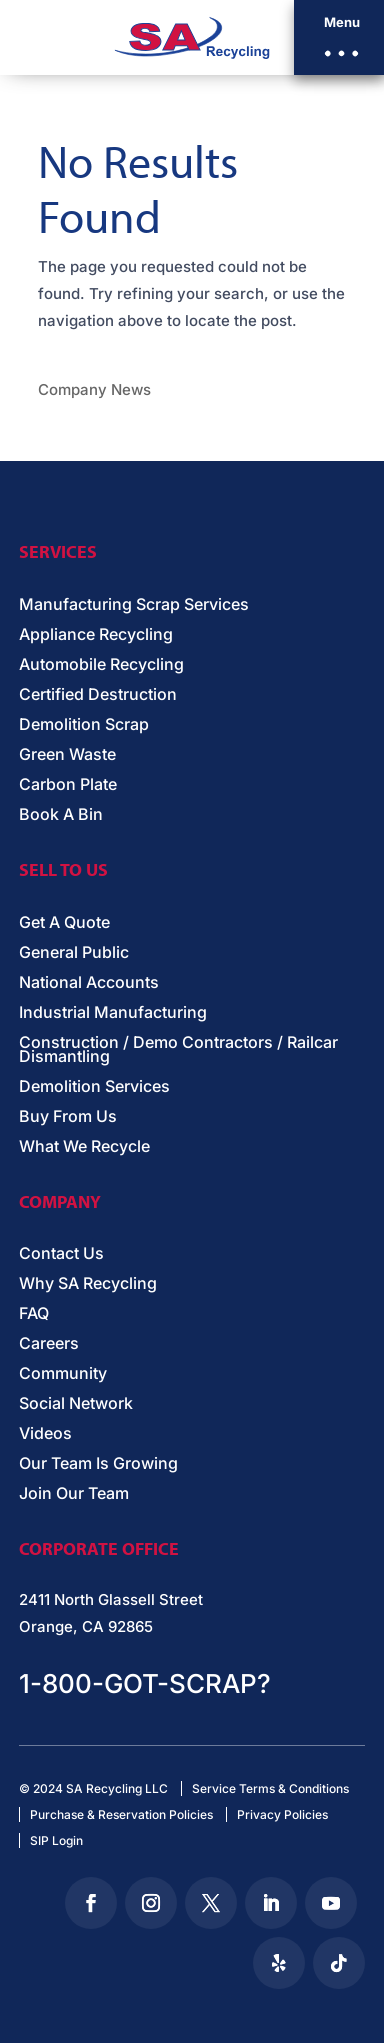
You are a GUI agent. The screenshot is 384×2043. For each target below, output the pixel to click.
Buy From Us (68, 1117)
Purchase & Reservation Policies (121, 1814)
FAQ (34, 1314)
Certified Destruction (98, 695)
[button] (339, 37)
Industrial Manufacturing (113, 1013)
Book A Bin (61, 815)
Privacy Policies (282, 1814)
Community (63, 1374)
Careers (49, 1344)
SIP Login (56, 1840)
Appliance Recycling (96, 635)
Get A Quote (64, 923)
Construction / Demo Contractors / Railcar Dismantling (178, 1050)
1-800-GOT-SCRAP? (145, 1683)
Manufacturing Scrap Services (134, 605)
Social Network (76, 1404)
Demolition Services (94, 1087)
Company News (94, 389)
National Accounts (89, 983)
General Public (74, 953)
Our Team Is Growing (98, 1464)
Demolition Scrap (84, 725)
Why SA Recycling (88, 1284)
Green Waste (67, 755)
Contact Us (61, 1254)
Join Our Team (74, 1494)
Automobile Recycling (101, 665)
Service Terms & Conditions (270, 1788)
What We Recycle (84, 1147)
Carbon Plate (68, 785)
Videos (45, 1434)
